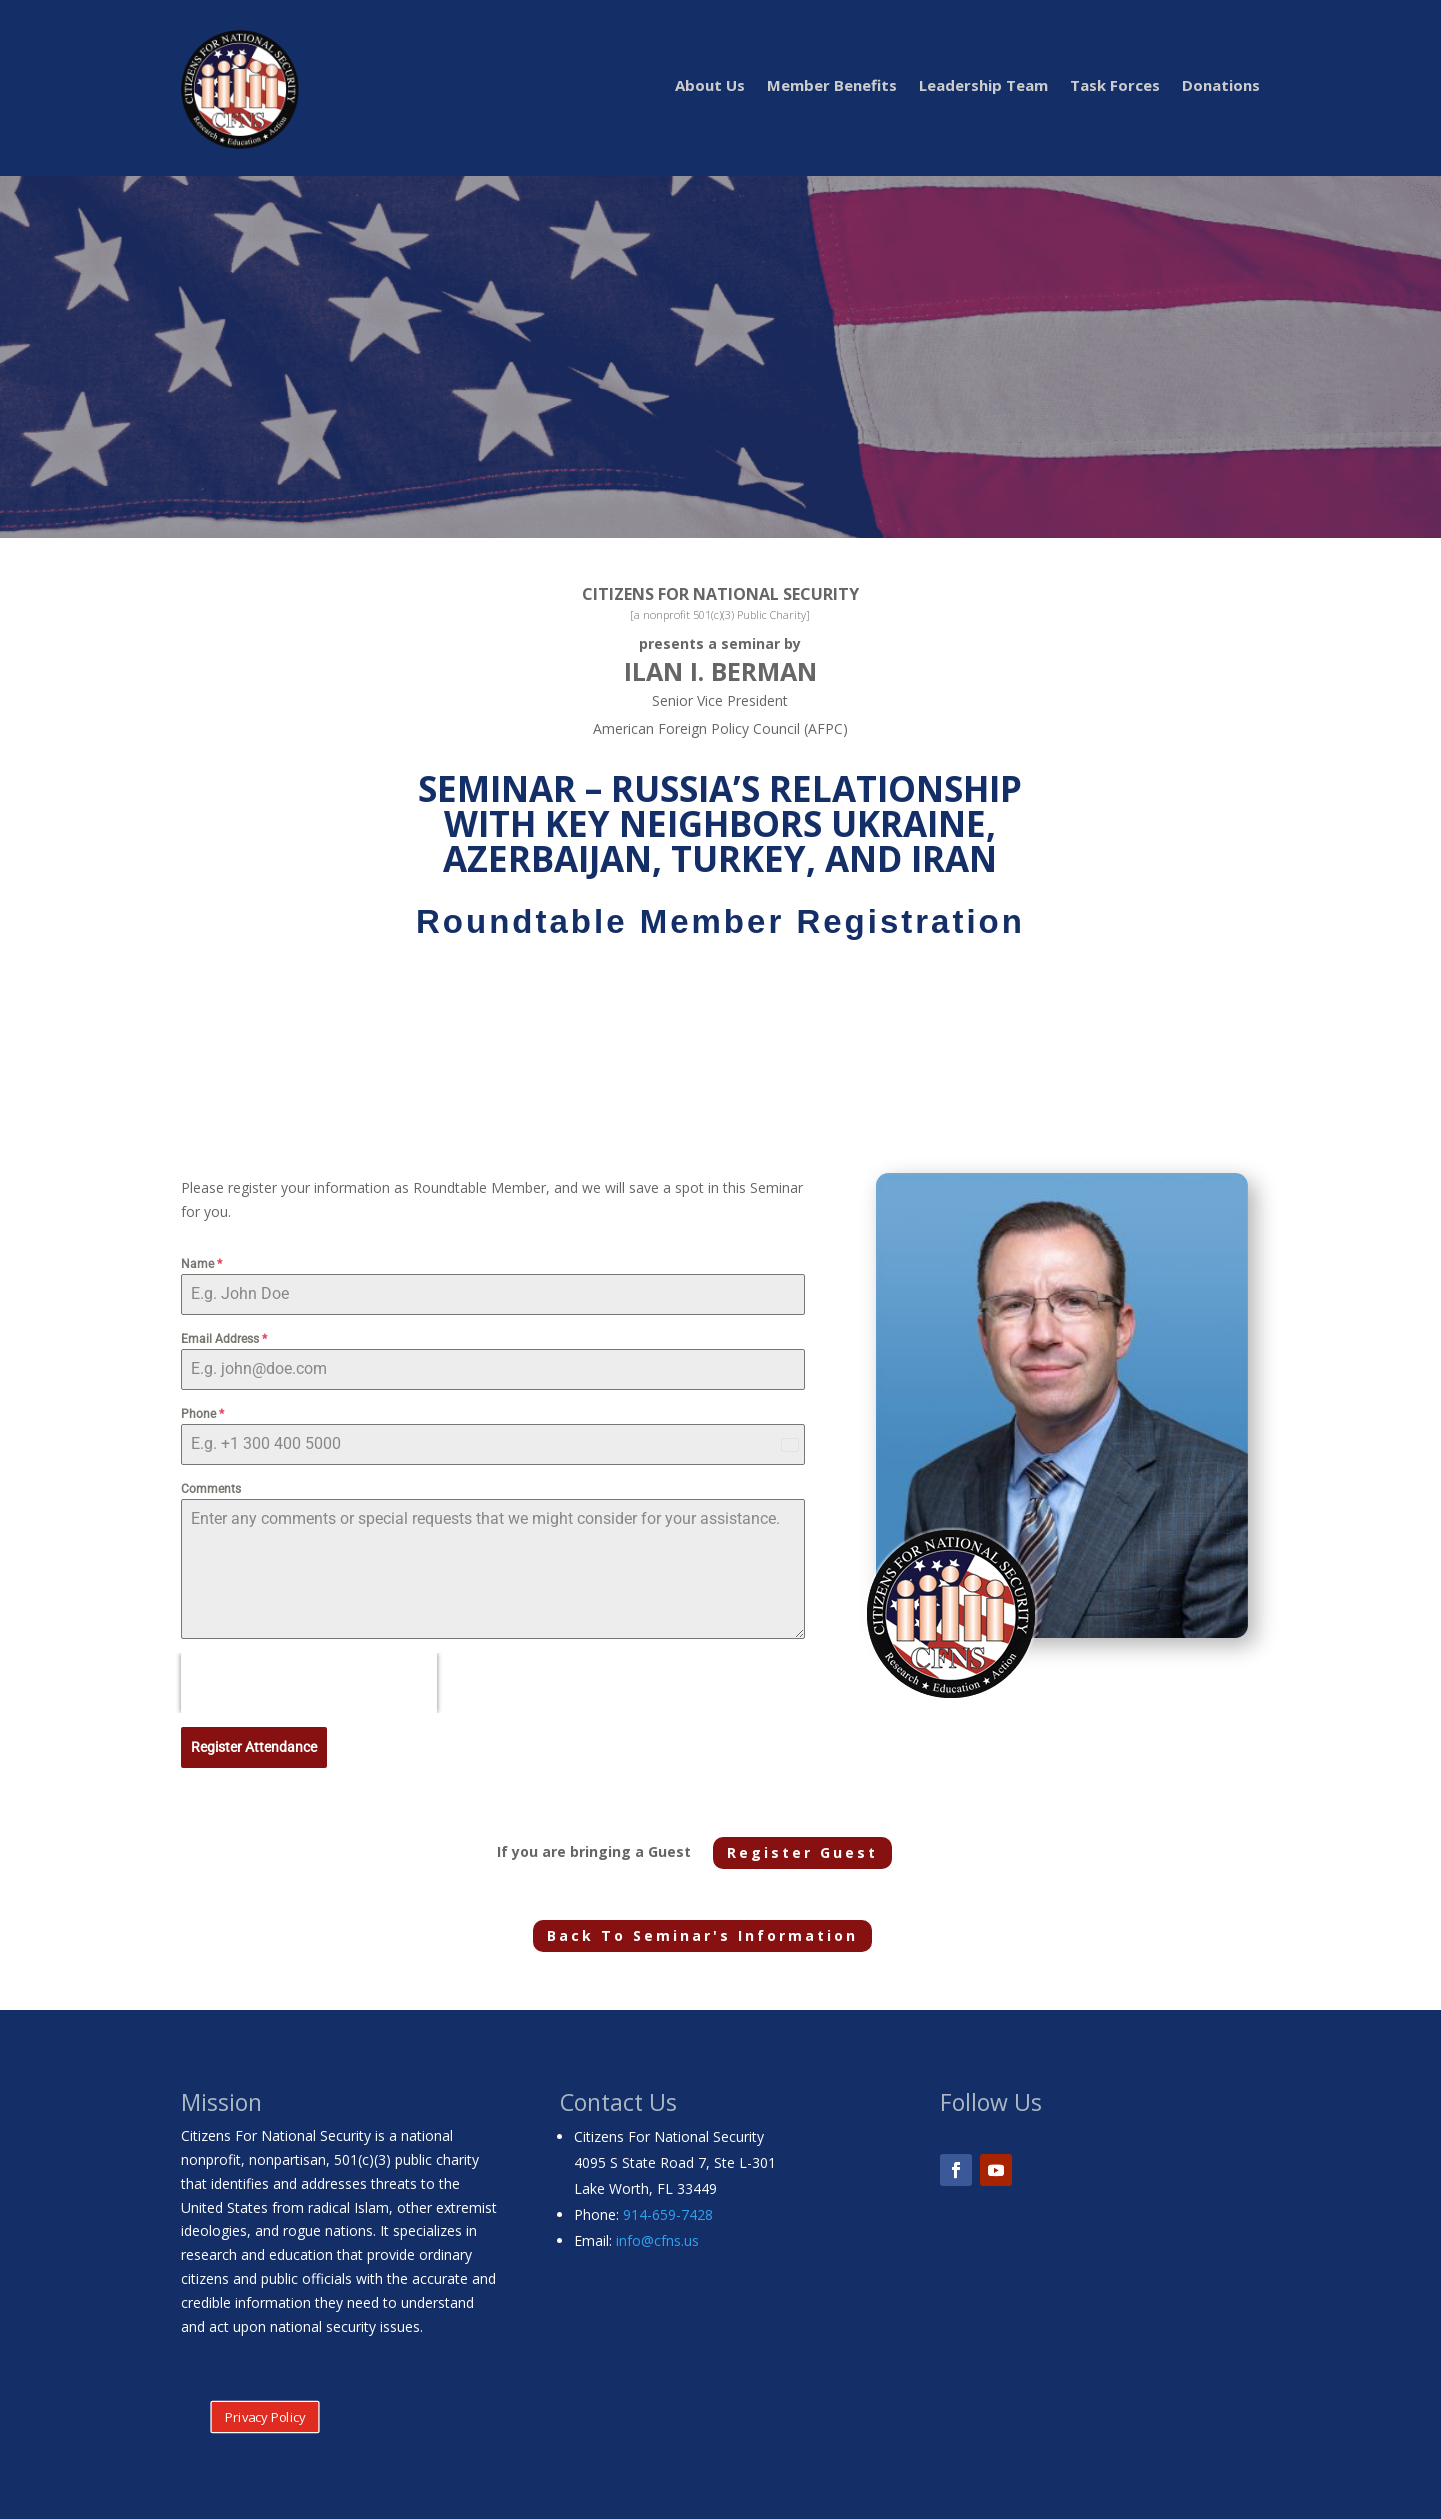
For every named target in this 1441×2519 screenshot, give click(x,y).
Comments (211, 1489)
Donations (1221, 86)
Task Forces (1115, 86)
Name (201, 1264)
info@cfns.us (657, 2236)
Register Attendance (254, 1747)
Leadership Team (983, 86)
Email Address (224, 1339)
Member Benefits (832, 86)
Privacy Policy (264, 2413)
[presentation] (309, 1683)
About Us (710, 86)
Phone (202, 1414)
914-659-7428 (668, 2210)
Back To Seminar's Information (702, 1931)
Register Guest (802, 1848)
